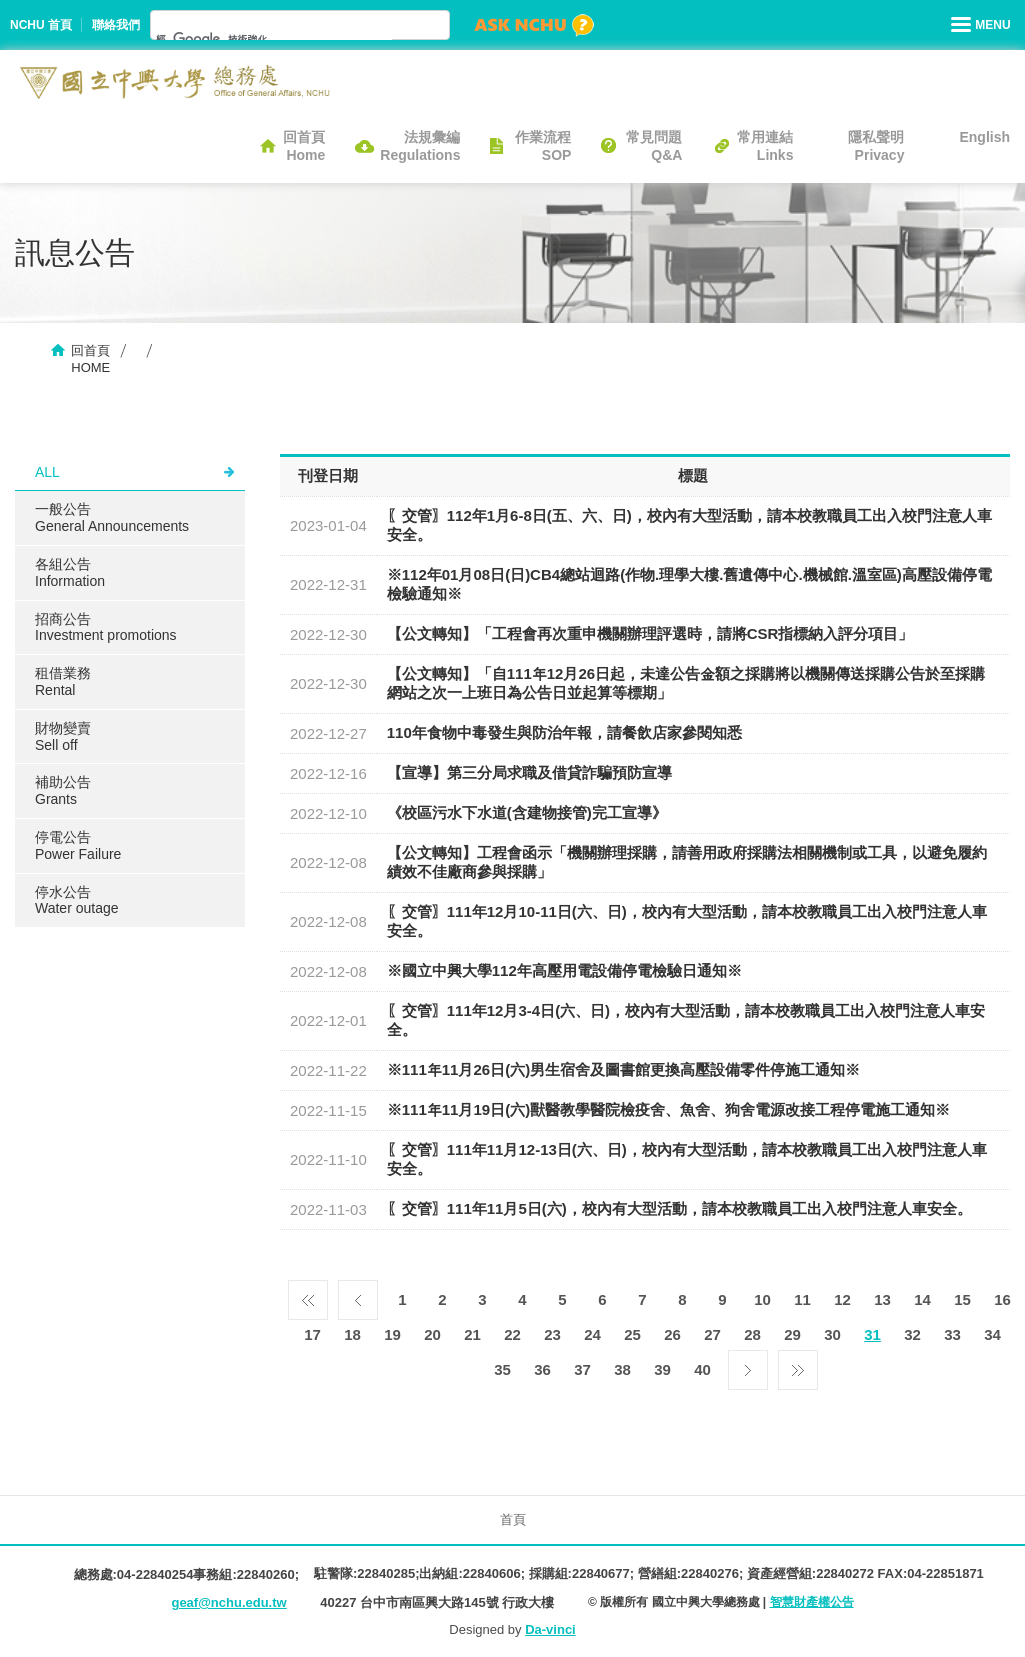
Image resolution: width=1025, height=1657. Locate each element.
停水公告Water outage (77, 900)
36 (542, 1369)
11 (802, 1299)
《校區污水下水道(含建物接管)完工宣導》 (527, 812)
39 (662, 1369)
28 (752, 1334)
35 (502, 1369)
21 (472, 1334)
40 (702, 1369)
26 (672, 1334)
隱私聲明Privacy (876, 146)
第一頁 (308, 1295)
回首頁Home (304, 146)
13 (882, 1299)
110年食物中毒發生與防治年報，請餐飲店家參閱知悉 (564, 732)
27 (712, 1334)
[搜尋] (274, 39)
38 (622, 1369)
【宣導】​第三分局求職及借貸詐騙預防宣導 (529, 772)
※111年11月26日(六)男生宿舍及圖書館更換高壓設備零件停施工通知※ (623, 1069)
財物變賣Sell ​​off (63, 736)
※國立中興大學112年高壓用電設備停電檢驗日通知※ (564, 970)
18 (352, 1334)
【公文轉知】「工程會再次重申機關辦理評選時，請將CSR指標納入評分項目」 (650, 633)
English (984, 137)
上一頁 (358, 1295)
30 (832, 1334)
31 (872, 1334)
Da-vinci (550, 1629)
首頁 (513, 1519)
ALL (47, 472)
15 (962, 1299)
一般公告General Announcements (112, 517)
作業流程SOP (543, 146)
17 (312, 1334)
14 (922, 1299)
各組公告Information (70, 572)
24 (592, 1334)
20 (432, 1334)
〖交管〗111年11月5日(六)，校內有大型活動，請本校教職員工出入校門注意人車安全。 (679, 1208)
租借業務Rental (63, 681)
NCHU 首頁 (41, 25)
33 (952, 1334)
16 (1002, 1299)
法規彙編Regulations (420, 146)
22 (512, 1334)
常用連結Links (765, 146)
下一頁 (748, 1365)
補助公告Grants (63, 790)
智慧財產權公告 (812, 1602)
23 (552, 1334)
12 (842, 1299)
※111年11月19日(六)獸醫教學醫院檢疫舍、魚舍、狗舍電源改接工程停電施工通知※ (668, 1109)
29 (792, 1334)
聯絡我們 (116, 25)
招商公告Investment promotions (106, 627)
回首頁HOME (90, 359)
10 (762, 1299)
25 (632, 1334)
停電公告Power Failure (78, 845)
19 (392, 1334)
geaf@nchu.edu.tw (228, 1602)
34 (992, 1334)
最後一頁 (798, 1365)
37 (582, 1369)
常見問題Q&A (654, 146)
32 (912, 1334)
